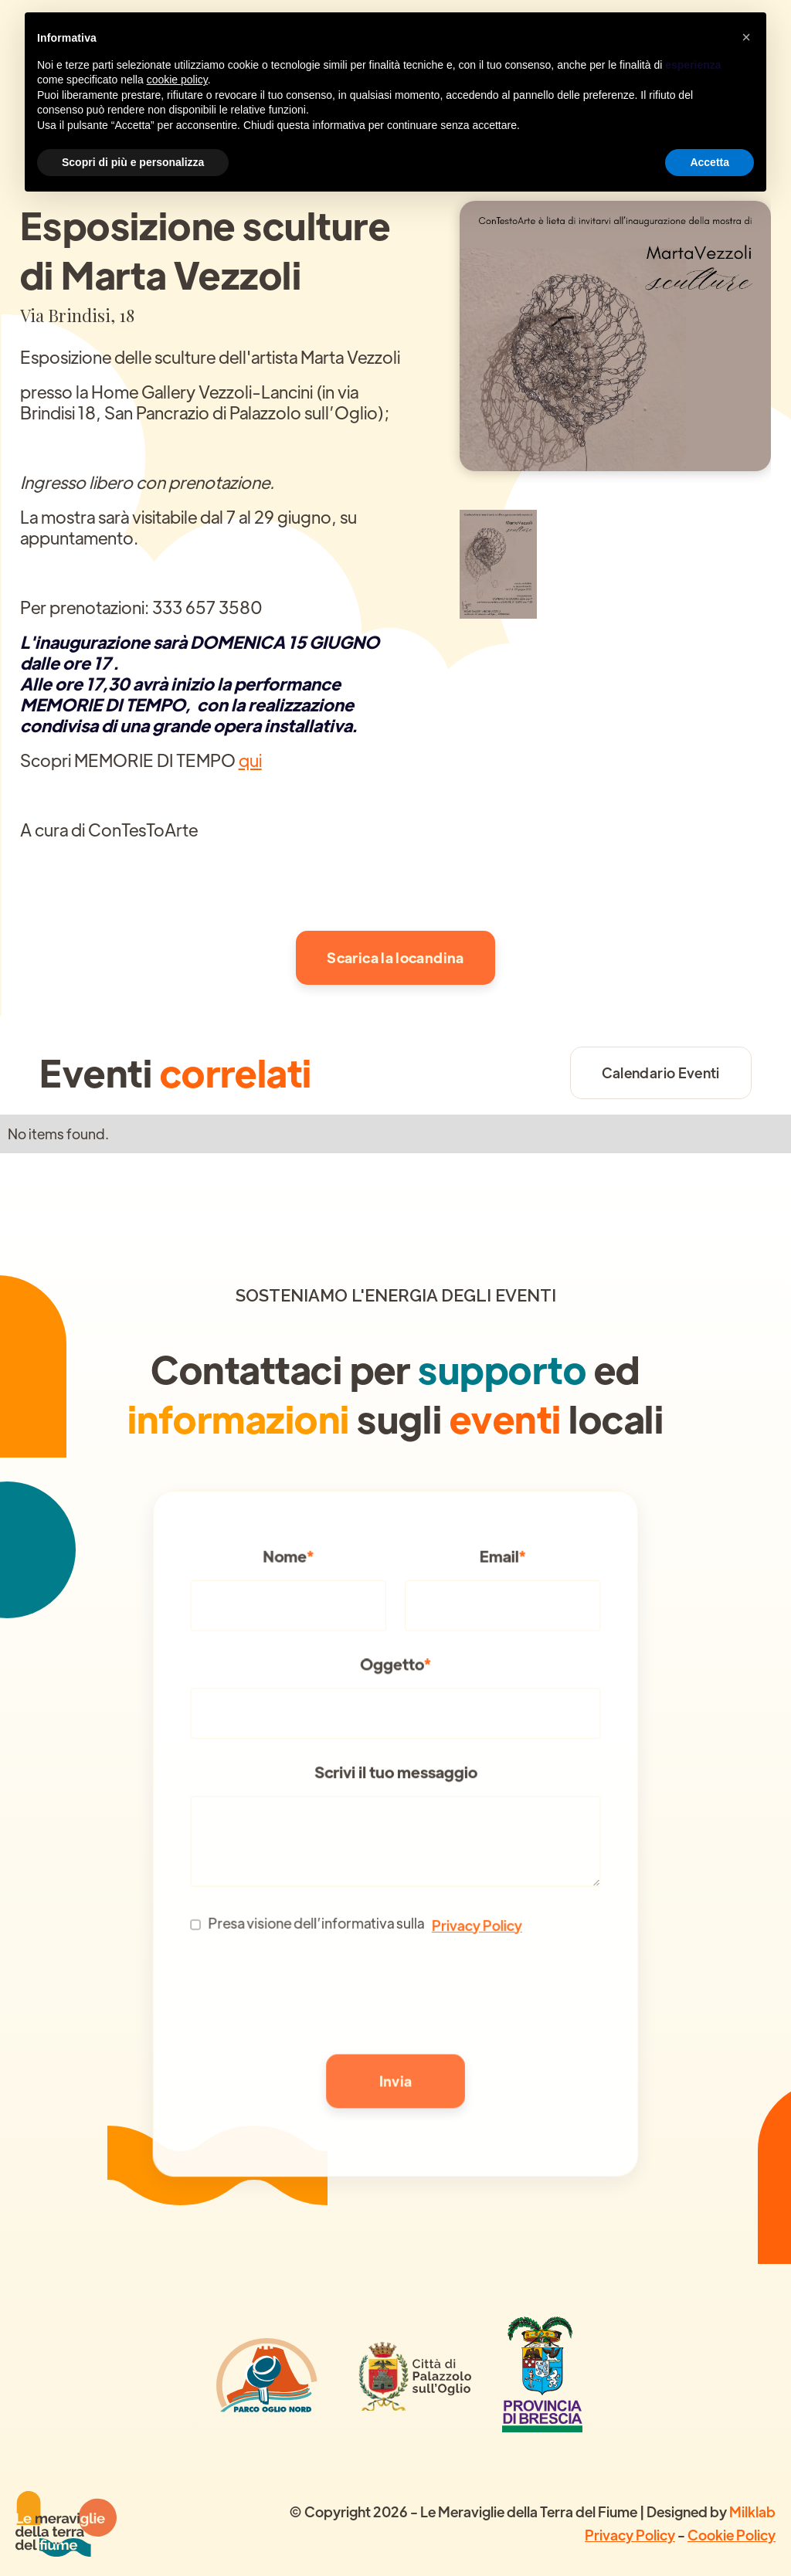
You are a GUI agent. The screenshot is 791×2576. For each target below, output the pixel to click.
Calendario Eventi (661, 1072)
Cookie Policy (731, 2535)
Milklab (752, 2511)
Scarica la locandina (395, 957)
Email (502, 1559)
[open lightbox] (498, 564)
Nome (289, 1559)
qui (250, 759)
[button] (746, 37)
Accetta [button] (709, 162)
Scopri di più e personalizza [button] (133, 162)
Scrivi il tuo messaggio (395, 1772)
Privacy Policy (476, 1924)
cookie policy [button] (177, 79)
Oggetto (396, 1666)
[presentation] (308, 1991)
